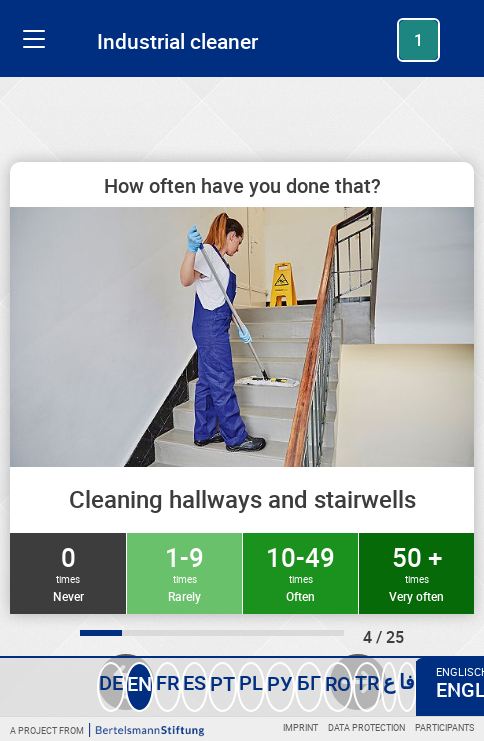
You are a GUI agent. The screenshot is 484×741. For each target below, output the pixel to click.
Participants (444, 727)
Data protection (366, 727)
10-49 (300, 572)
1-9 (184, 572)
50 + (416, 572)
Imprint (300, 727)
